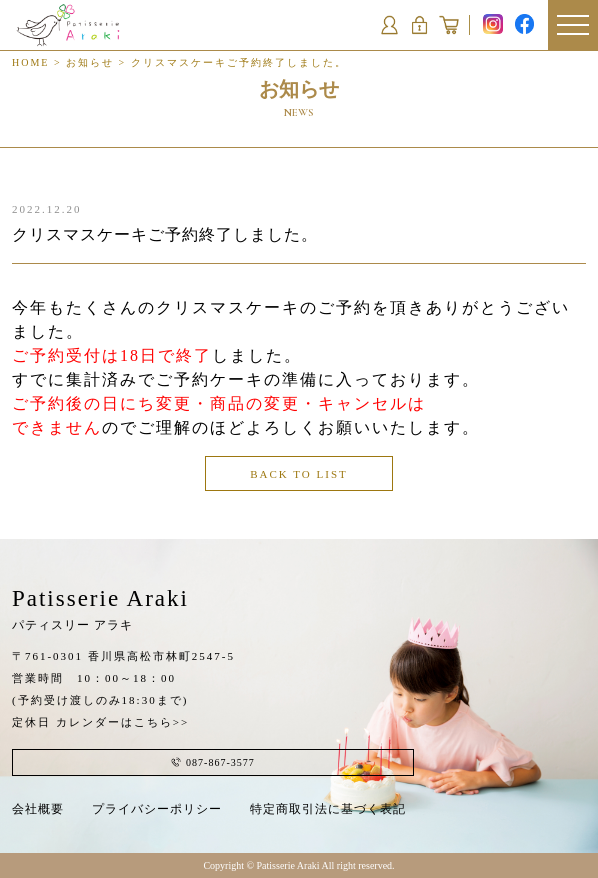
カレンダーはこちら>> (122, 722)
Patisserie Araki (100, 609)
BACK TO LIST (299, 474)
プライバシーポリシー (157, 809)
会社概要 (38, 809)
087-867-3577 (213, 762)
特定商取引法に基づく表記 (328, 809)
